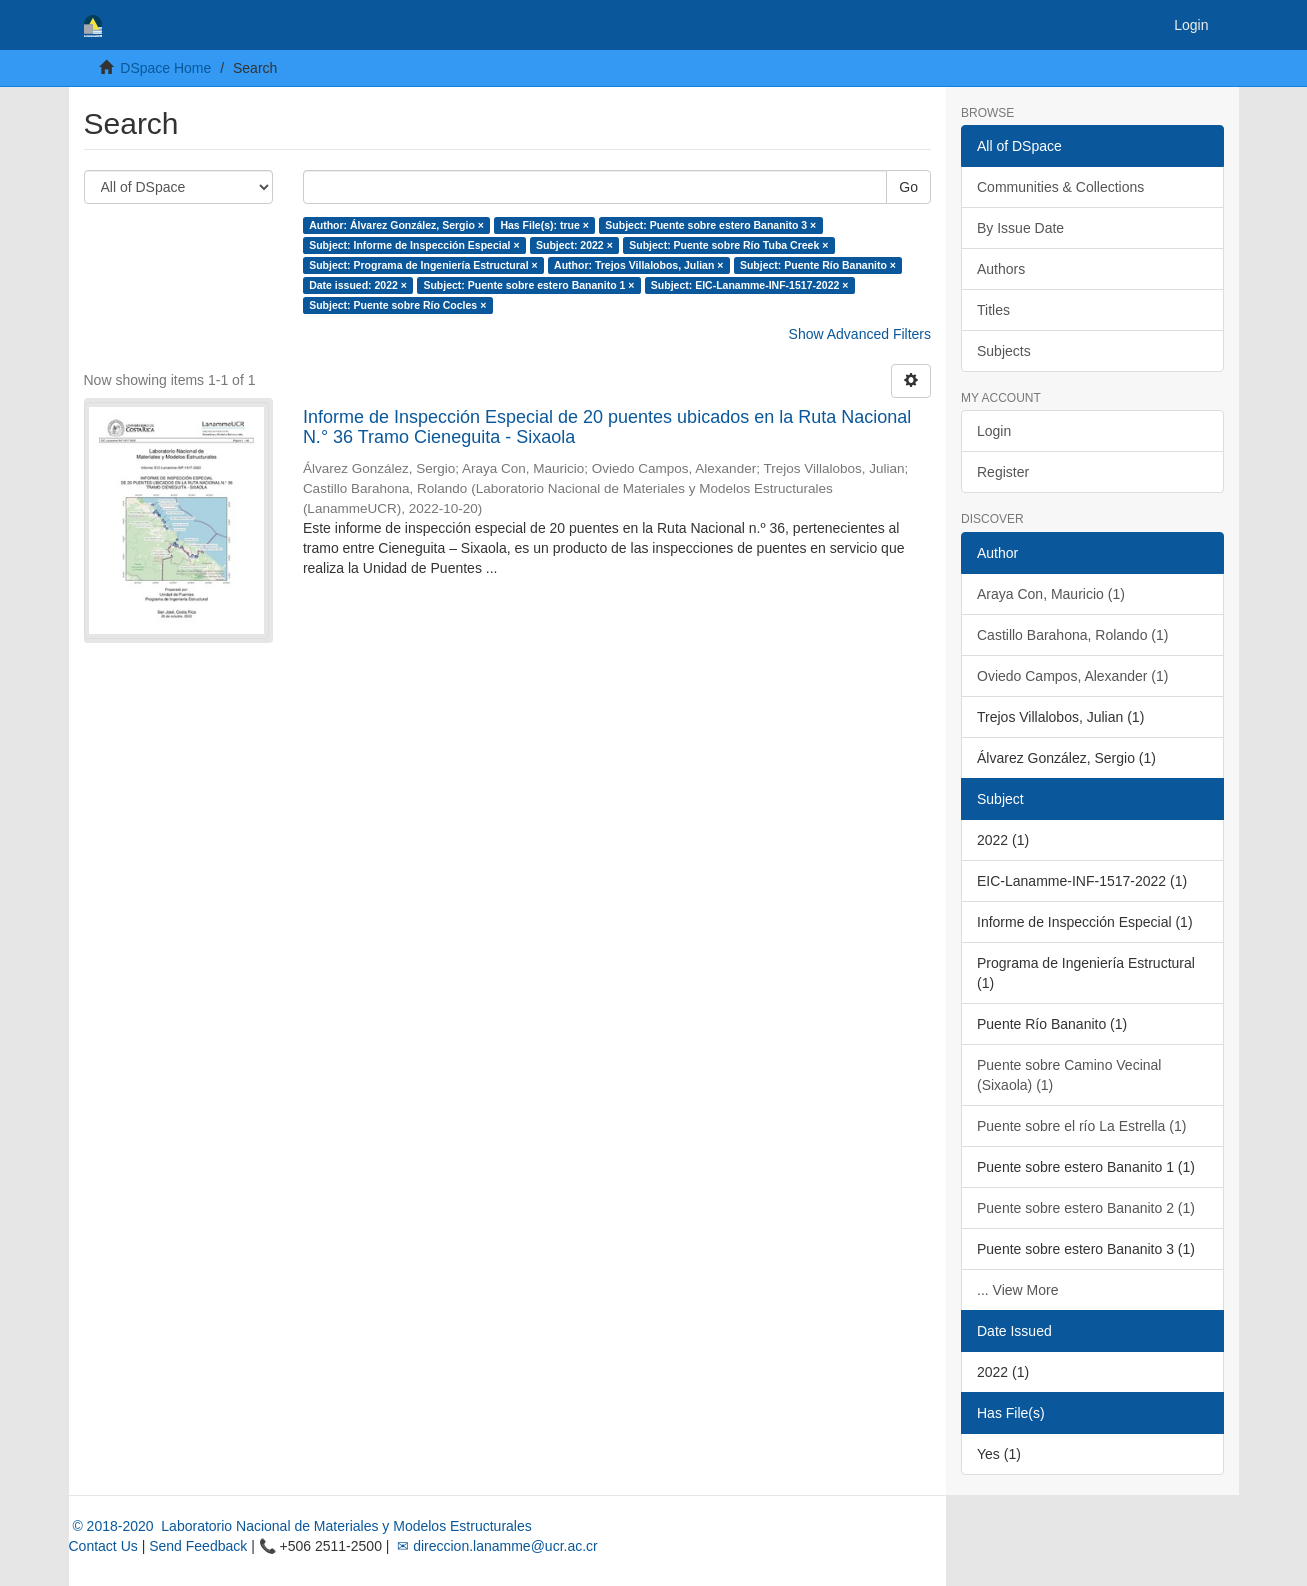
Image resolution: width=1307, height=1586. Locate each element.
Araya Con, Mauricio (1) (1051, 594)
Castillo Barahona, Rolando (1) (1072, 635)
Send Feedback (198, 1546)
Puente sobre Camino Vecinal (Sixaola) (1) (1069, 1075)
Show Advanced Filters (860, 334)
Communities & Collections (1060, 187)
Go (908, 187)
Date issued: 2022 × (358, 285)
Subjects (1004, 351)
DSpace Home (165, 68)
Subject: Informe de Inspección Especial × (414, 245)
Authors (1001, 269)
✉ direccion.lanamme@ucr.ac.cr (495, 1546)
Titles (993, 310)
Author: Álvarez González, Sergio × (396, 225)
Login (994, 431)
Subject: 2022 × (574, 245)
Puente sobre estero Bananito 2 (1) (1086, 1208)
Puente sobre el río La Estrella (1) (1081, 1126)
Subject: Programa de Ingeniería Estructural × (423, 265)
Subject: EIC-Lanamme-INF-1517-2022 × (750, 285)
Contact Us (103, 1546)
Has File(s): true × (544, 225)
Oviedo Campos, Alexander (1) (1072, 676)
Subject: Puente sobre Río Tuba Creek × (728, 245)
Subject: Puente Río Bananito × (818, 265)
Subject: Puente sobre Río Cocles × (397, 305)
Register (1003, 472)
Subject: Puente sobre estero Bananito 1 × (528, 285)
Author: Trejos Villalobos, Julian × (638, 265)
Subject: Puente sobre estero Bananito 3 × (710, 225)
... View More (1017, 1290)
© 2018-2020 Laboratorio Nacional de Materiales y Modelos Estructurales (300, 1526)
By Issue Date (1020, 228)
